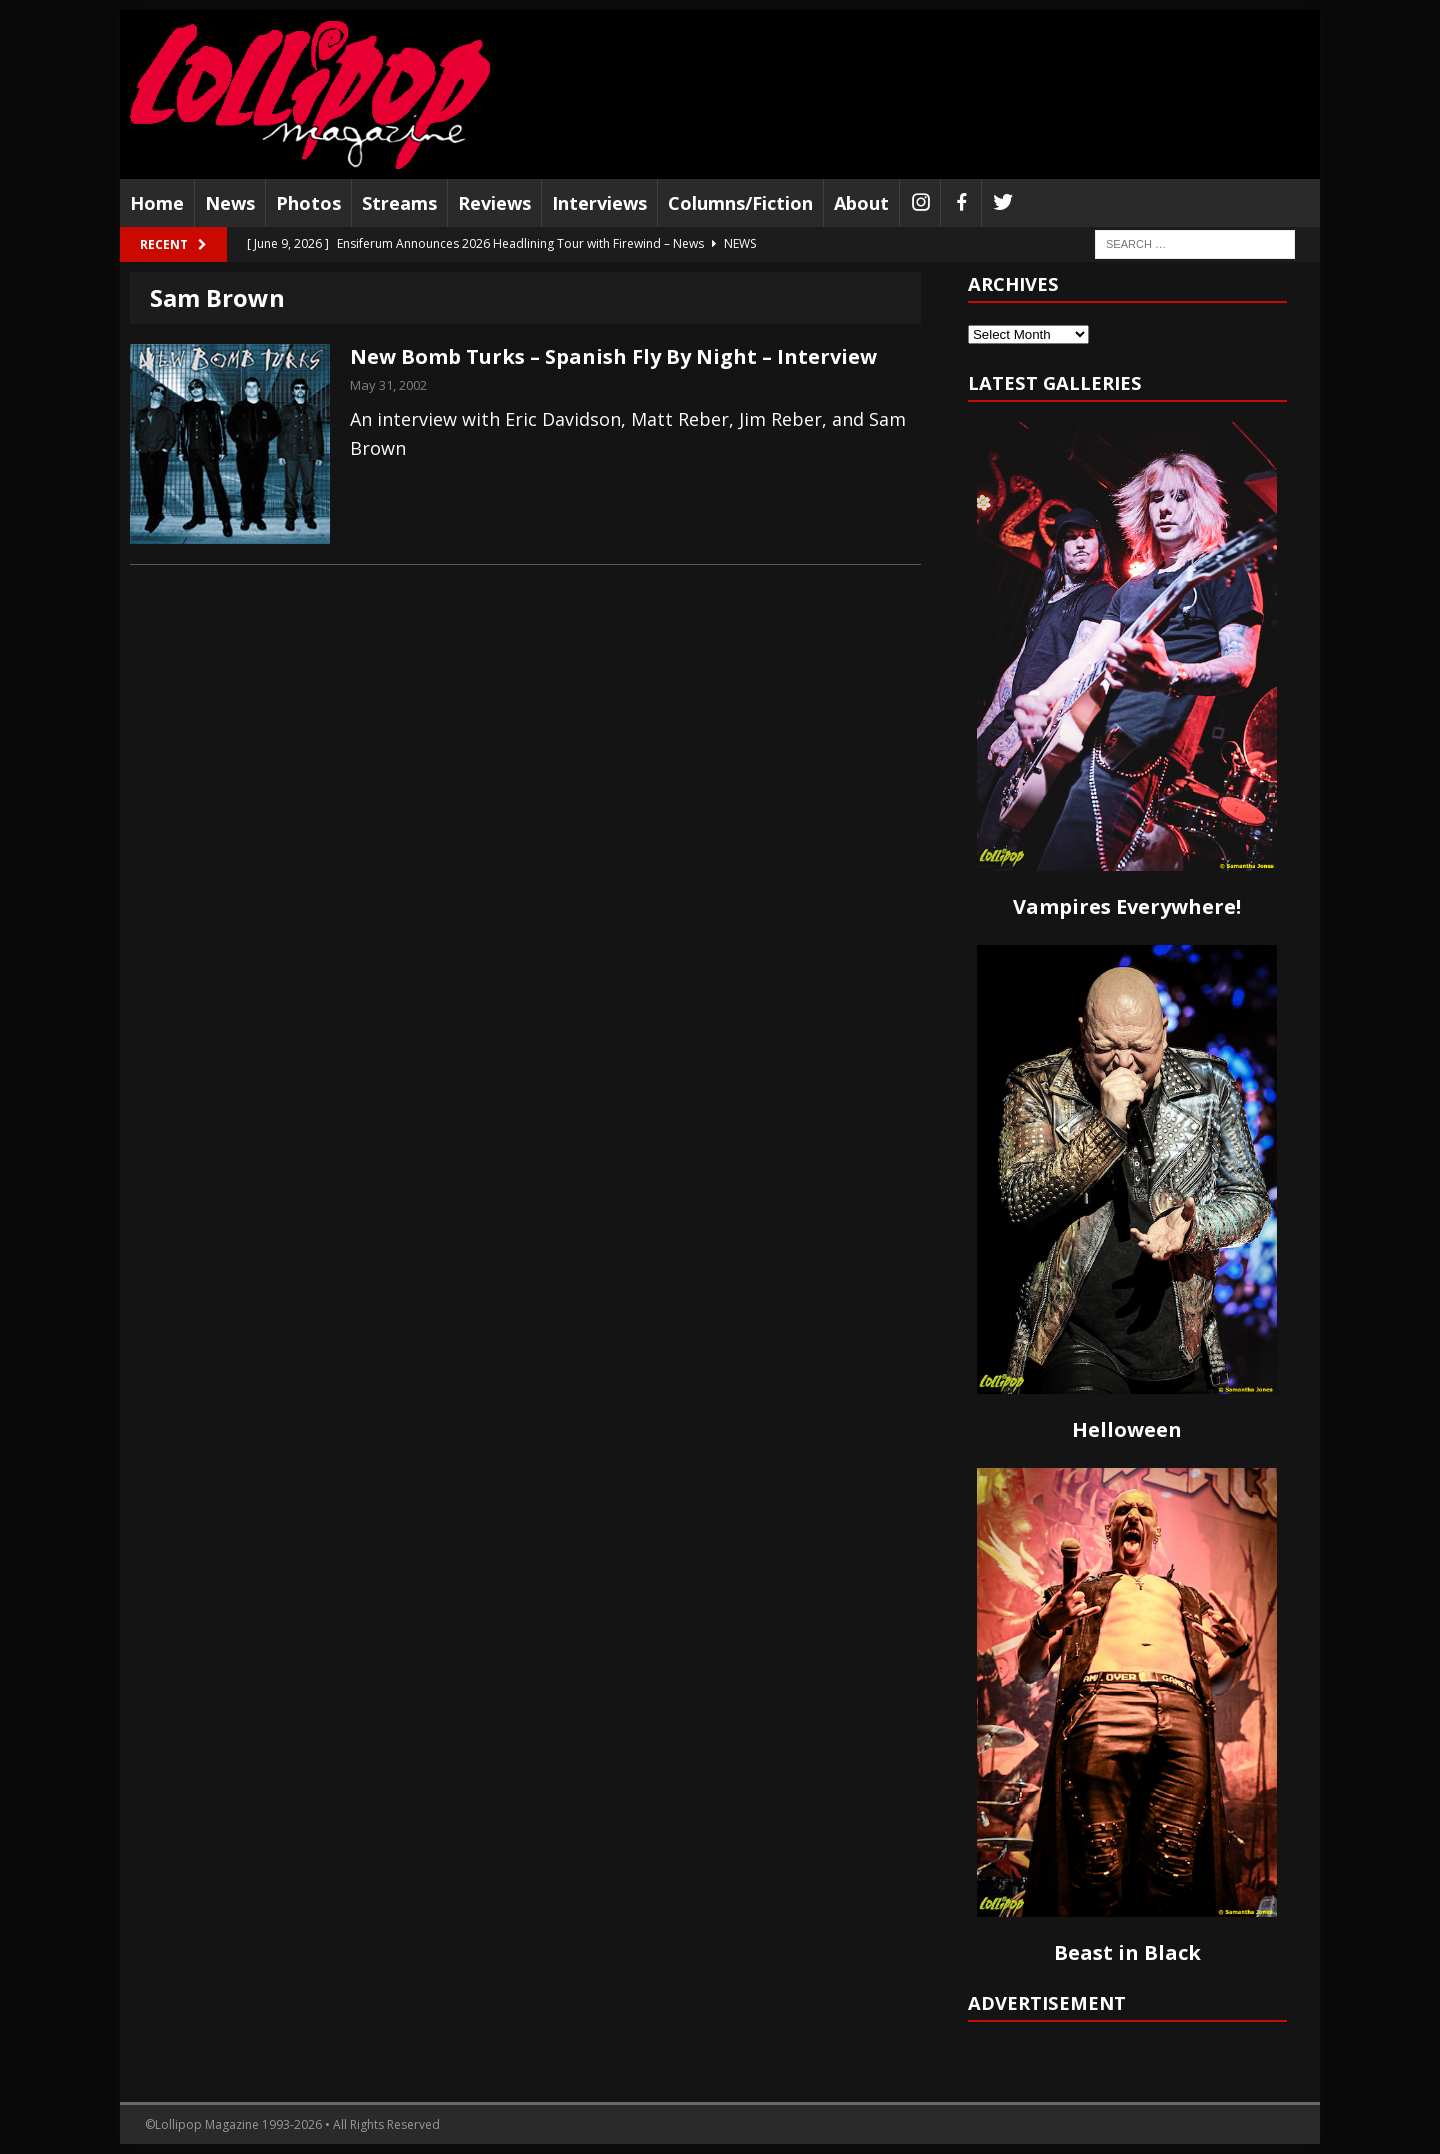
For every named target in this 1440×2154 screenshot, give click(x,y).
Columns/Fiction (740, 203)
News (230, 203)
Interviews (599, 203)
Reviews (494, 203)
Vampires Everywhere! (1127, 906)
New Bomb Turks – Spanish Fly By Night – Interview (613, 356)
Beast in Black (1127, 1952)
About (861, 203)
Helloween (1127, 1429)
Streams (399, 203)
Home (157, 203)
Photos (308, 203)
